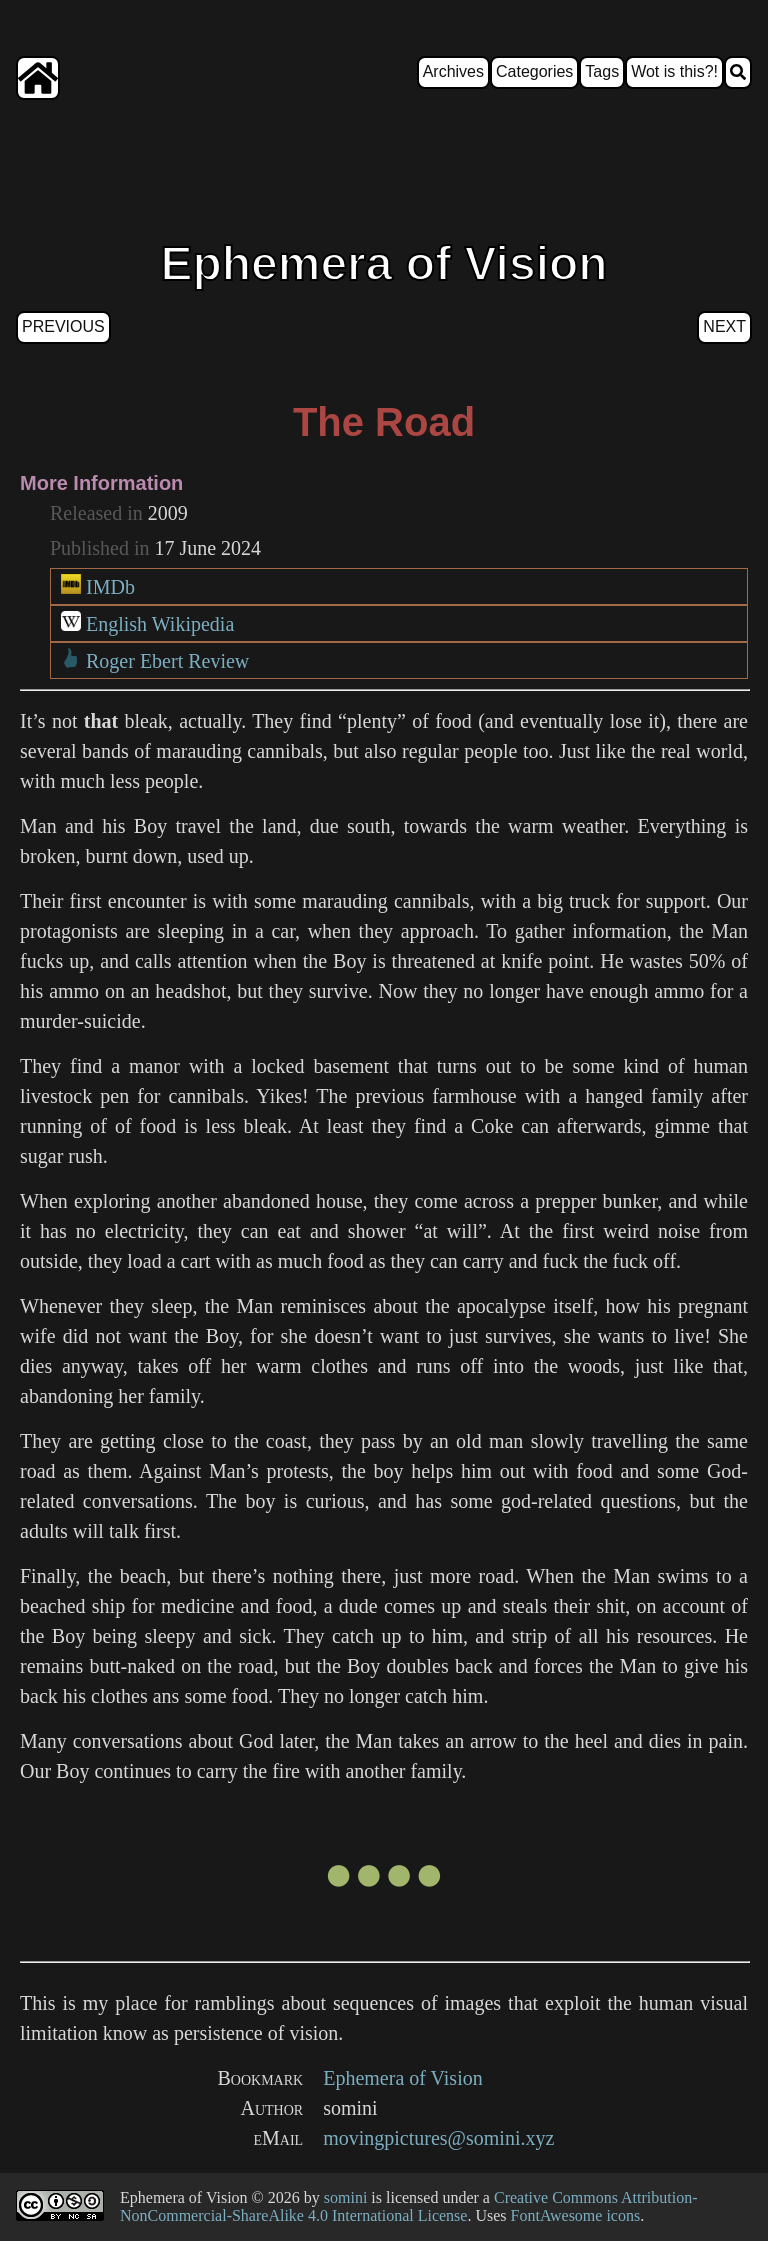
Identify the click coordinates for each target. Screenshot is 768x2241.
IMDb (110, 587)
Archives (453, 71)
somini (346, 2197)
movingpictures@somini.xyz (438, 2138)
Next (724, 326)
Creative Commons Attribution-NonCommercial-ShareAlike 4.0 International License (409, 2206)
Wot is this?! (674, 71)
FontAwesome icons (576, 2215)
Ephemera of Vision (403, 2078)
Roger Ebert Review (167, 661)
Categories (534, 71)
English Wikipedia (160, 624)
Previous (63, 326)
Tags (602, 71)
